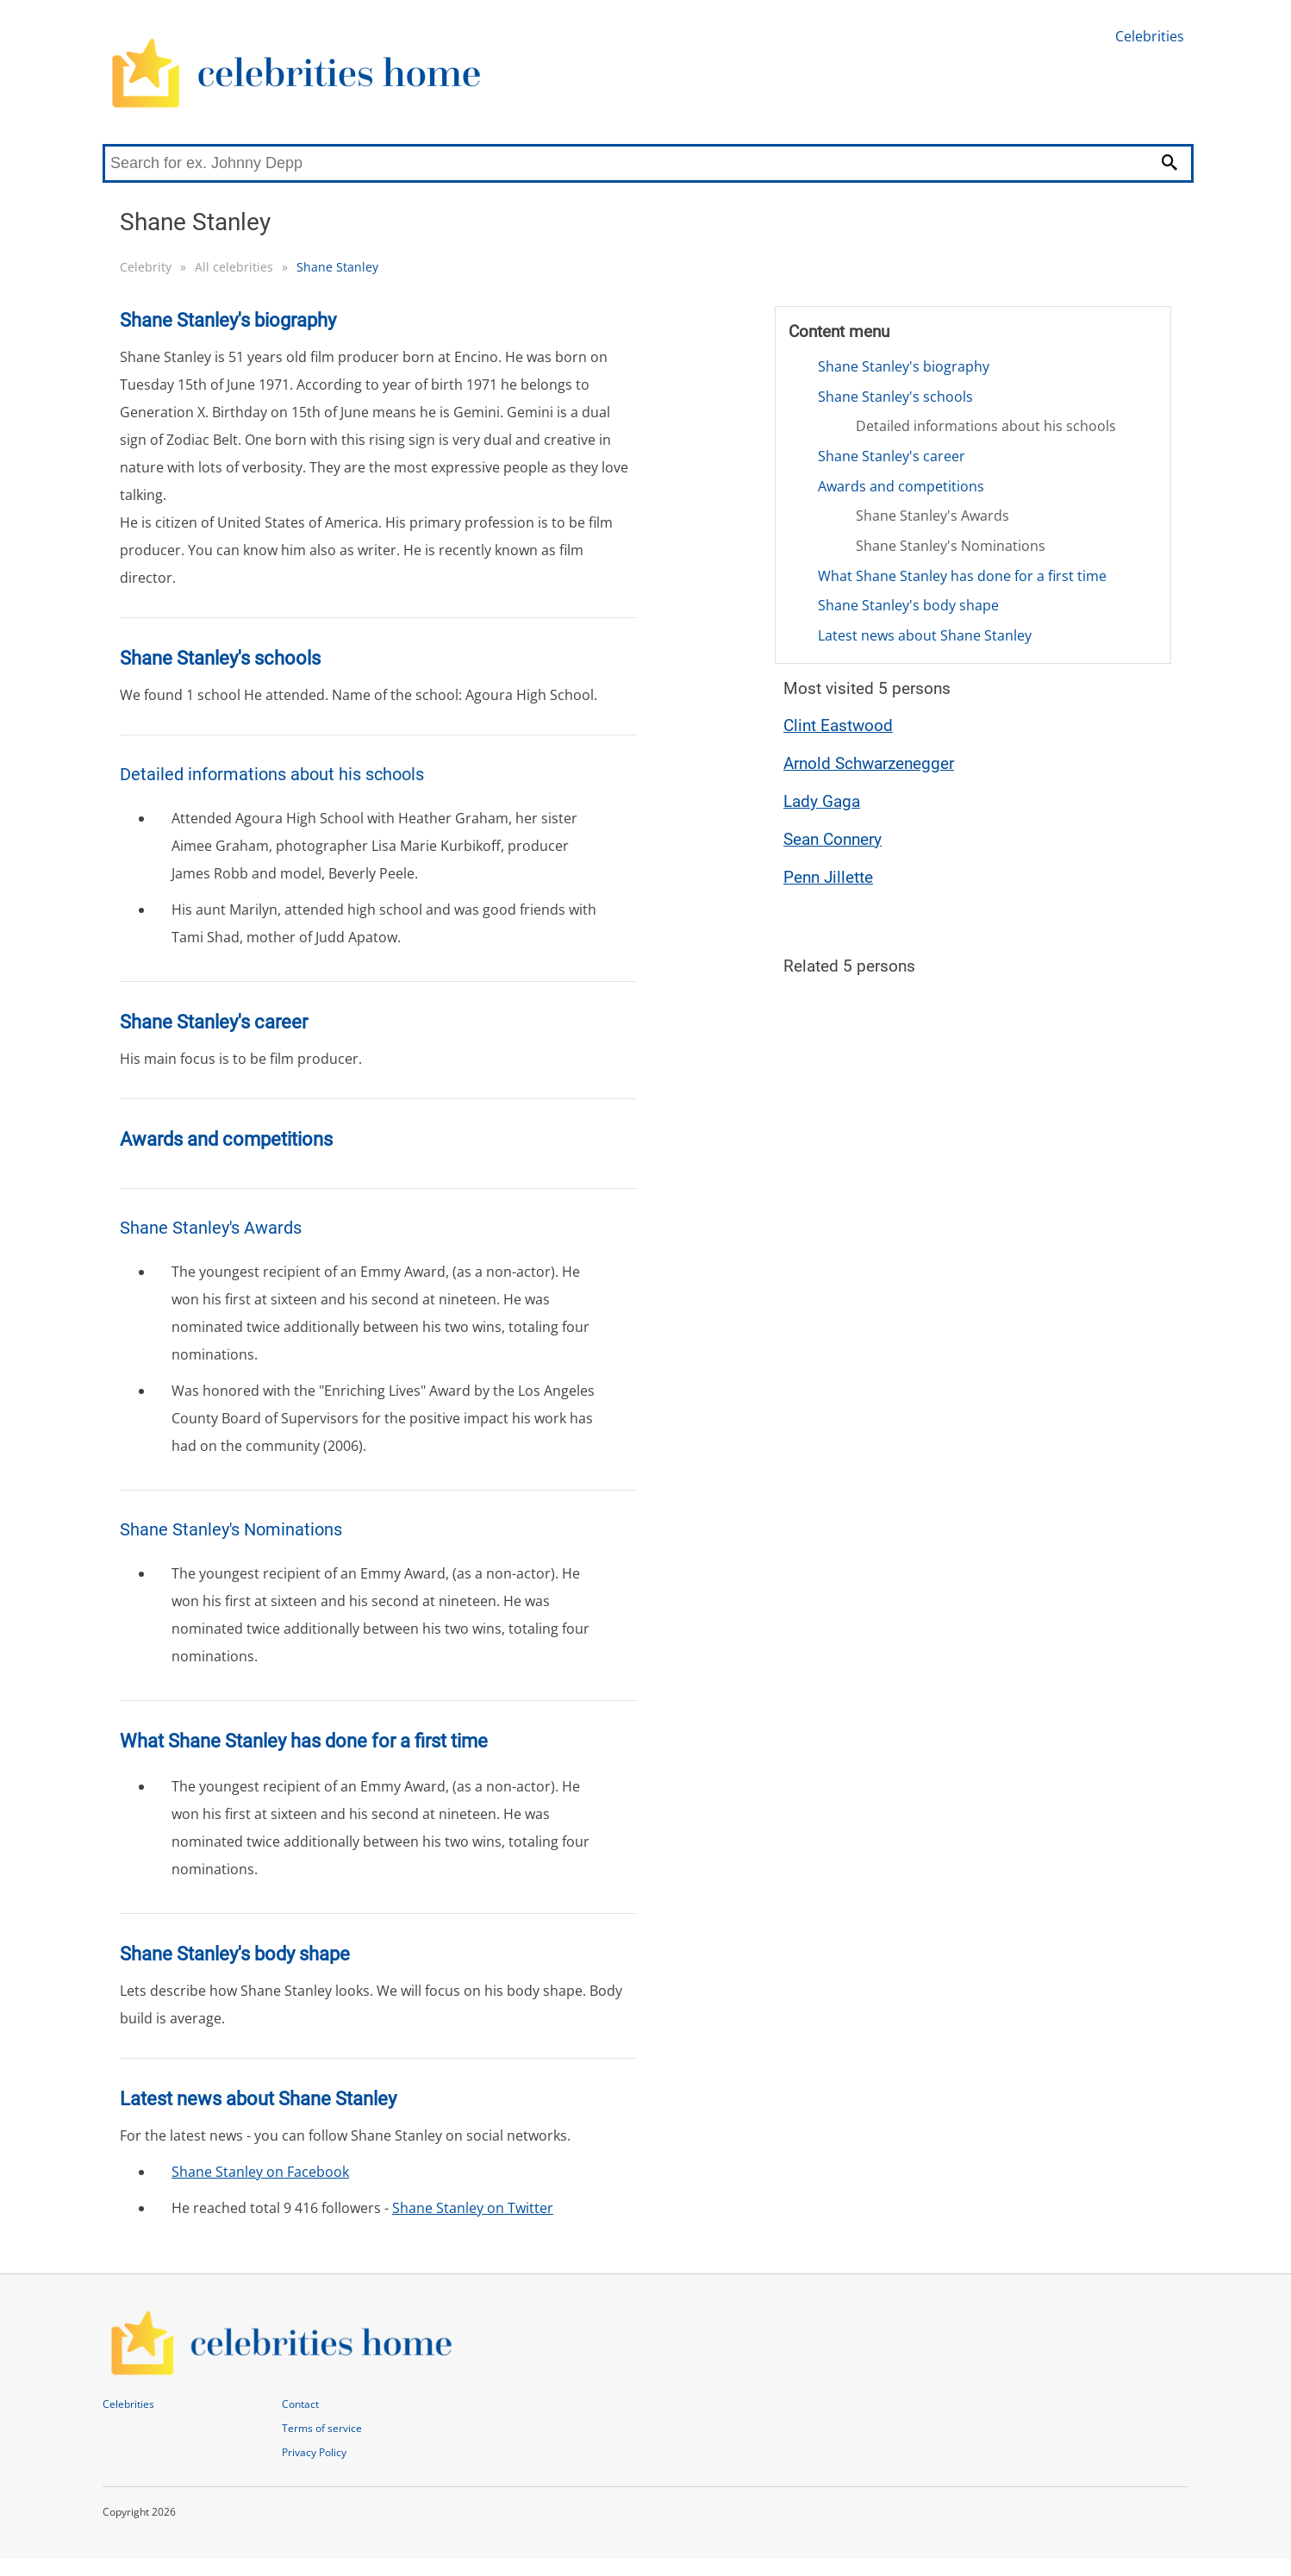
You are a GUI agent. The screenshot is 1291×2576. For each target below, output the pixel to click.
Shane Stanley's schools (895, 396)
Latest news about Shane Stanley (925, 635)
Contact (300, 2404)
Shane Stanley (337, 267)
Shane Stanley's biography (903, 366)
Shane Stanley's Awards (932, 515)
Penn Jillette (828, 877)
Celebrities (1149, 36)
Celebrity (146, 267)
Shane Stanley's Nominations (950, 545)
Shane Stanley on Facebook (260, 2171)
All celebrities (234, 267)
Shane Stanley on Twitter (472, 2207)
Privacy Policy (314, 2452)
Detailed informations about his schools (986, 425)
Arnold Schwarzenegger (868, 763)
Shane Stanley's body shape (908, 605)
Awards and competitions (901, 486)
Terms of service (322, 2428)
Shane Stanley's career (891, 456)
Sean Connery (832, 839)
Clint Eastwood (838, 725)
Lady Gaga (821, 801)
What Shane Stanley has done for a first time (962, 575)
